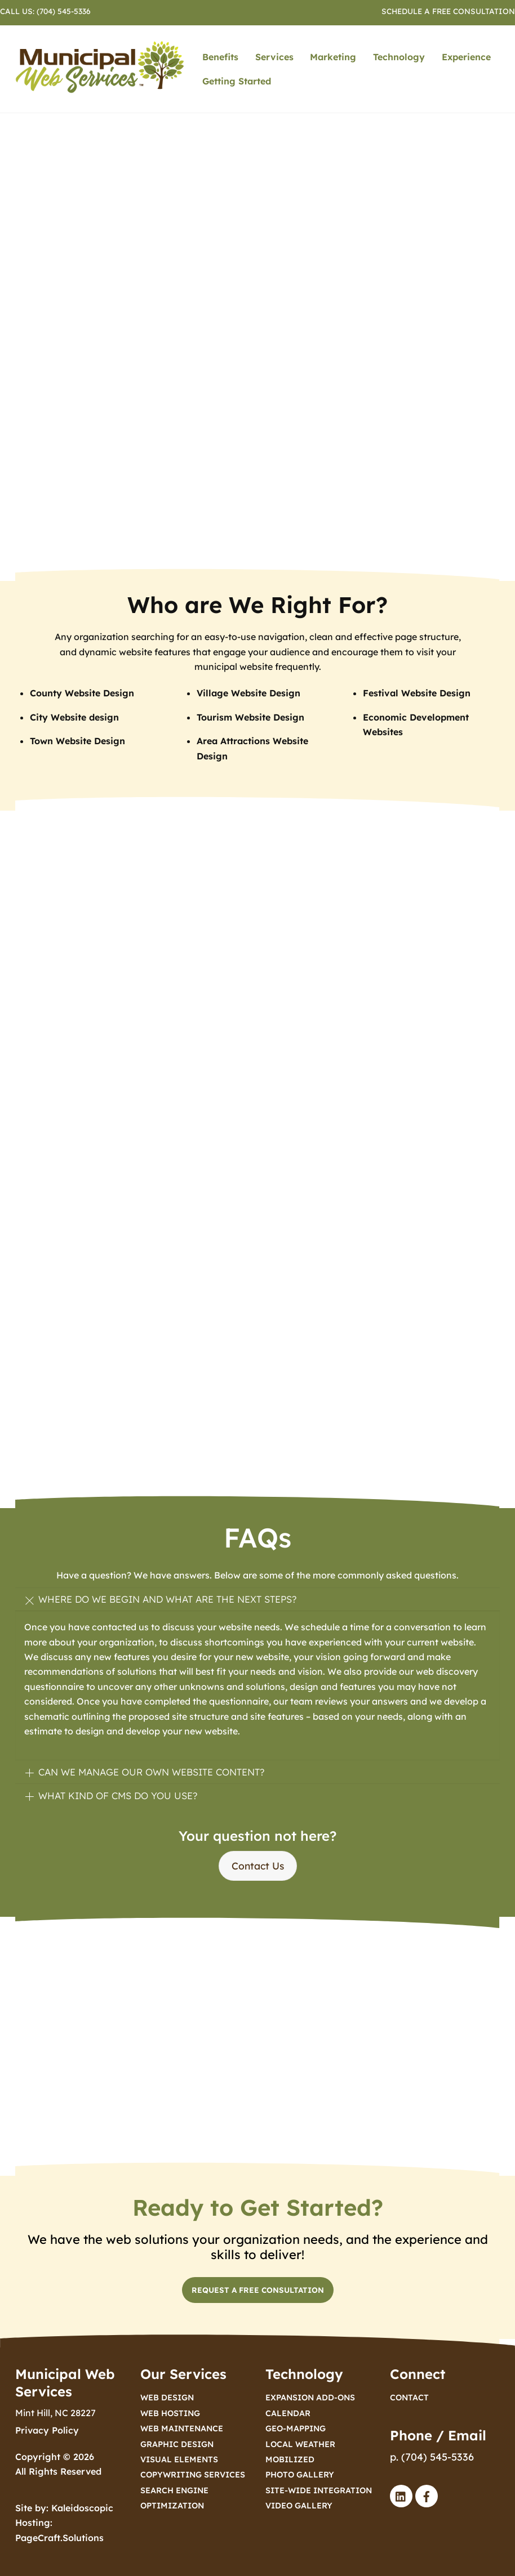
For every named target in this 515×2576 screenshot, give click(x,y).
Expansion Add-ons (310, 2397)
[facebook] (426, 2495)
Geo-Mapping (295, 2428)
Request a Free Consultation (258, 2290)
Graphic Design (177, 2444)
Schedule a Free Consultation (448, 11)
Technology (399, 56)
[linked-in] (401, 2495)
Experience (466, 56)
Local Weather (300, 2444)
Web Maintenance (181, 2428)
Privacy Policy (47, 2430)
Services (274, 56)
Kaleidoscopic (82, 2508)
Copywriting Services (192, 2475)
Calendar (287, 2413)
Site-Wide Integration (318, 2490)
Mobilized (289, 2459)
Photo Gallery (299, 2475)
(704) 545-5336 (64, 11)
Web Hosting (170, 2413)
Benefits (220, 56)
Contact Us (258, 1865)
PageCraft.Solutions (59, 2537)
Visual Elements (179, 2459)
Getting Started (236, 81)
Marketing (333, 56)
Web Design (167, 2397)
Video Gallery (298, 2506)
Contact (409, 2397)
